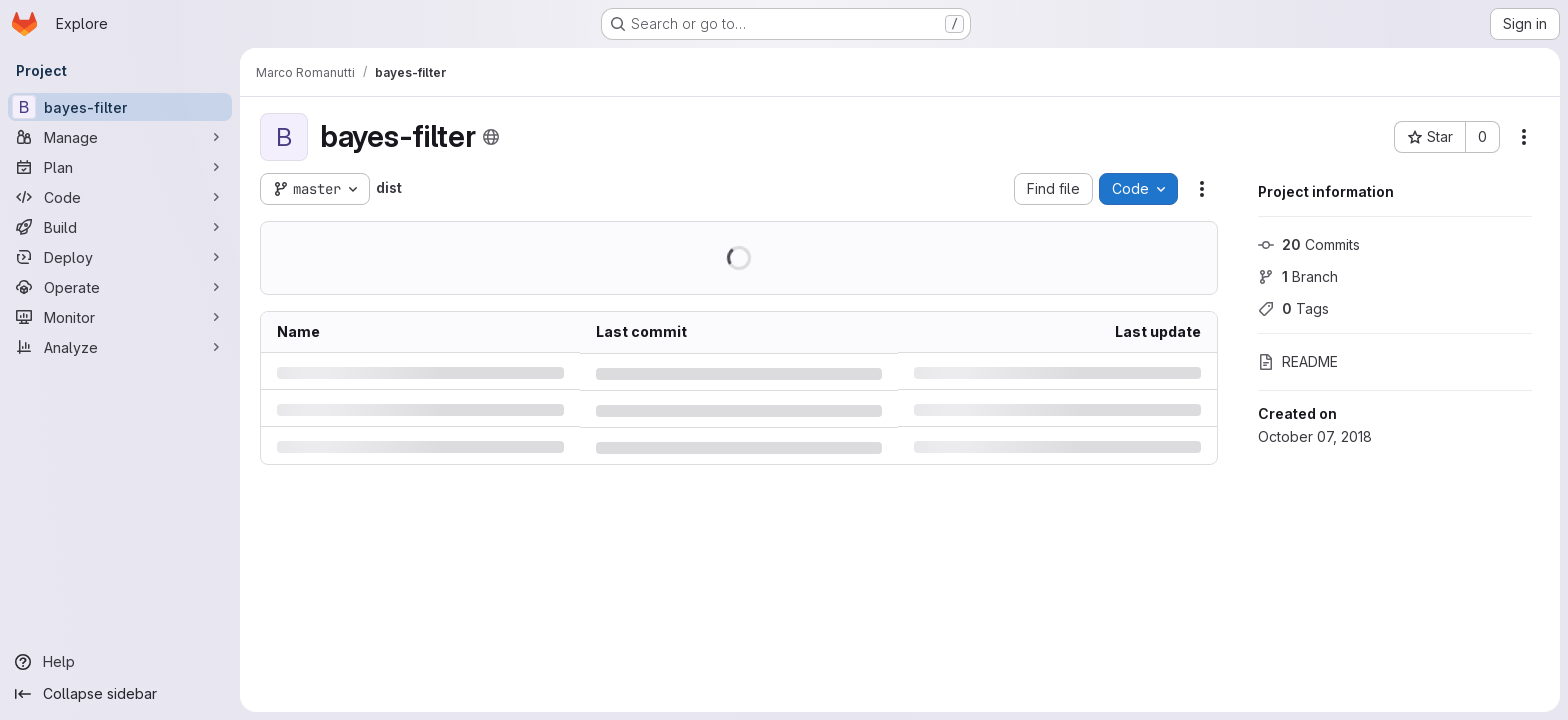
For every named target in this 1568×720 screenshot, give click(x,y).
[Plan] (120, 167)
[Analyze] (120, 347)
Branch (1298, 276)
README (1298, 361)
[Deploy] (120, 257)
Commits (1309, 244)
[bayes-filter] (120, 107)
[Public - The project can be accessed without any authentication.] (491, 137)
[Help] (120, 662)
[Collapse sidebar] (120, 694)
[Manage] (120, 137)
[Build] (120, 227)
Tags (1293, 308)
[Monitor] (120, 317)
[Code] (120, 197)
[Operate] (120, 287)
